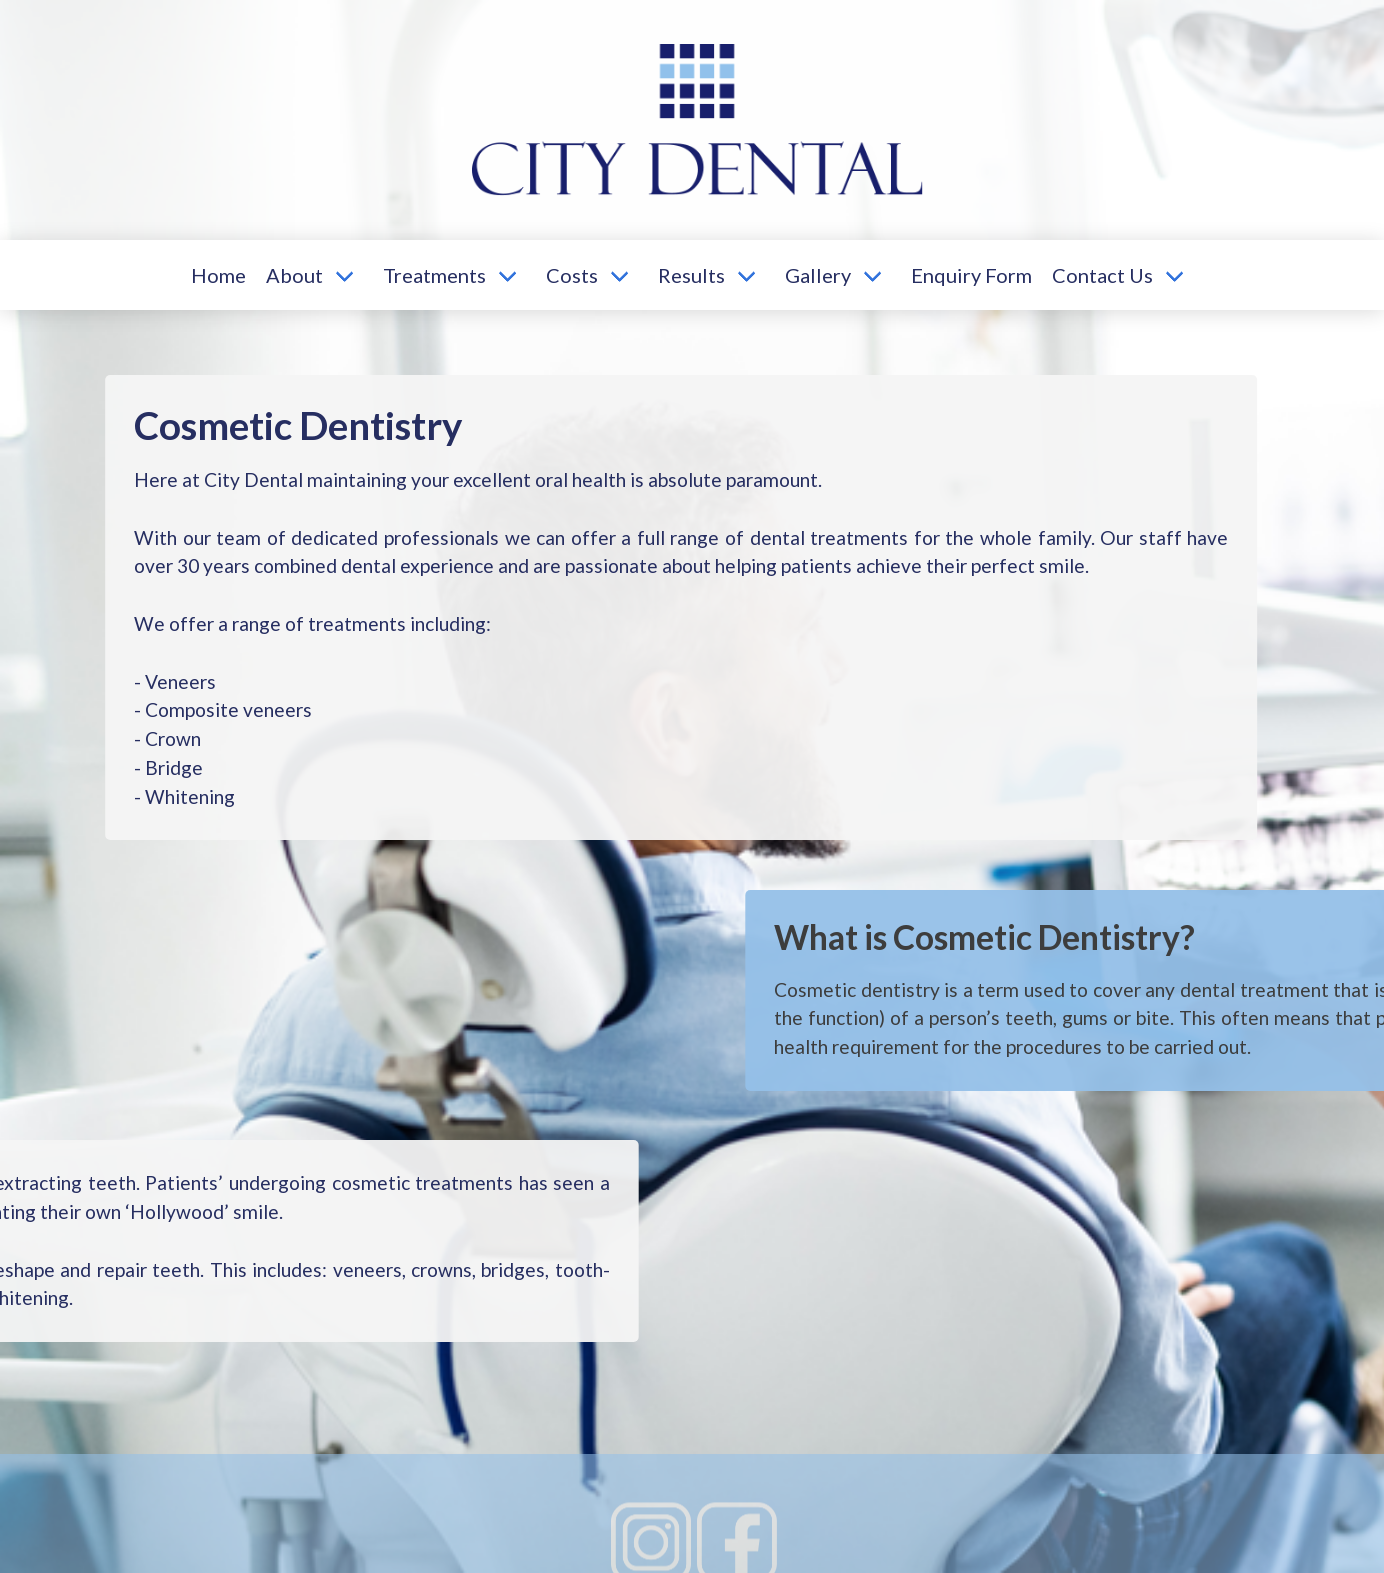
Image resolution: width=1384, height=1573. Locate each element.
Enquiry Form (971, 275)
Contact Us (1102, 275)
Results (691, 275)
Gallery (818, 275)
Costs (572, 275)
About (294, 275)
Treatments (434, 275)
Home (218, 275)
